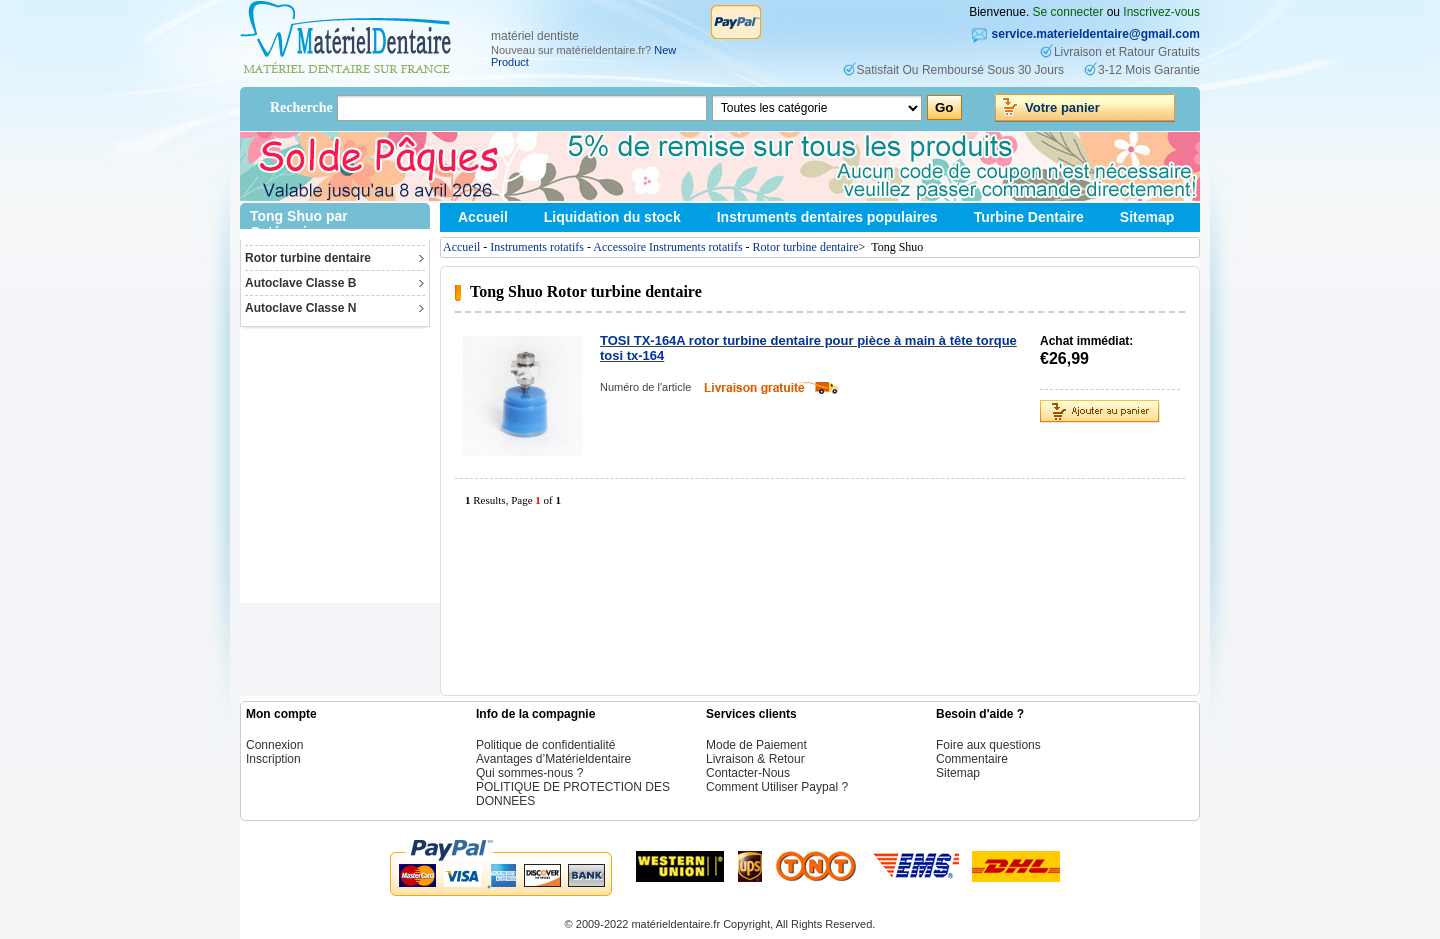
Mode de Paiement (756, 745)
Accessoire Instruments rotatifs (667, 247)
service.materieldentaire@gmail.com (1096, 34)
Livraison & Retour (755, 759)
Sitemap (1147, 217)
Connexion (274, 745)
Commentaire (972, 759)
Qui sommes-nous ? (529, 773)
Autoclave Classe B (300, 283)
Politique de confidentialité (545, 745)
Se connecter (1068, 12)
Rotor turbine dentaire (308, 258)
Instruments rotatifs (537, 247)
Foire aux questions (988, 745)
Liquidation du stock (612, 217)
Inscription (273, 759)
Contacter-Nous (748, 773)
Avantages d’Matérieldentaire (553, 759)
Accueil (483, 217)
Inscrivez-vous (1161, 12)
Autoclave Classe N (300, 308)
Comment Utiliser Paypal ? (777, 787)
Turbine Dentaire (1029, 217)
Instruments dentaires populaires (827, 217)
